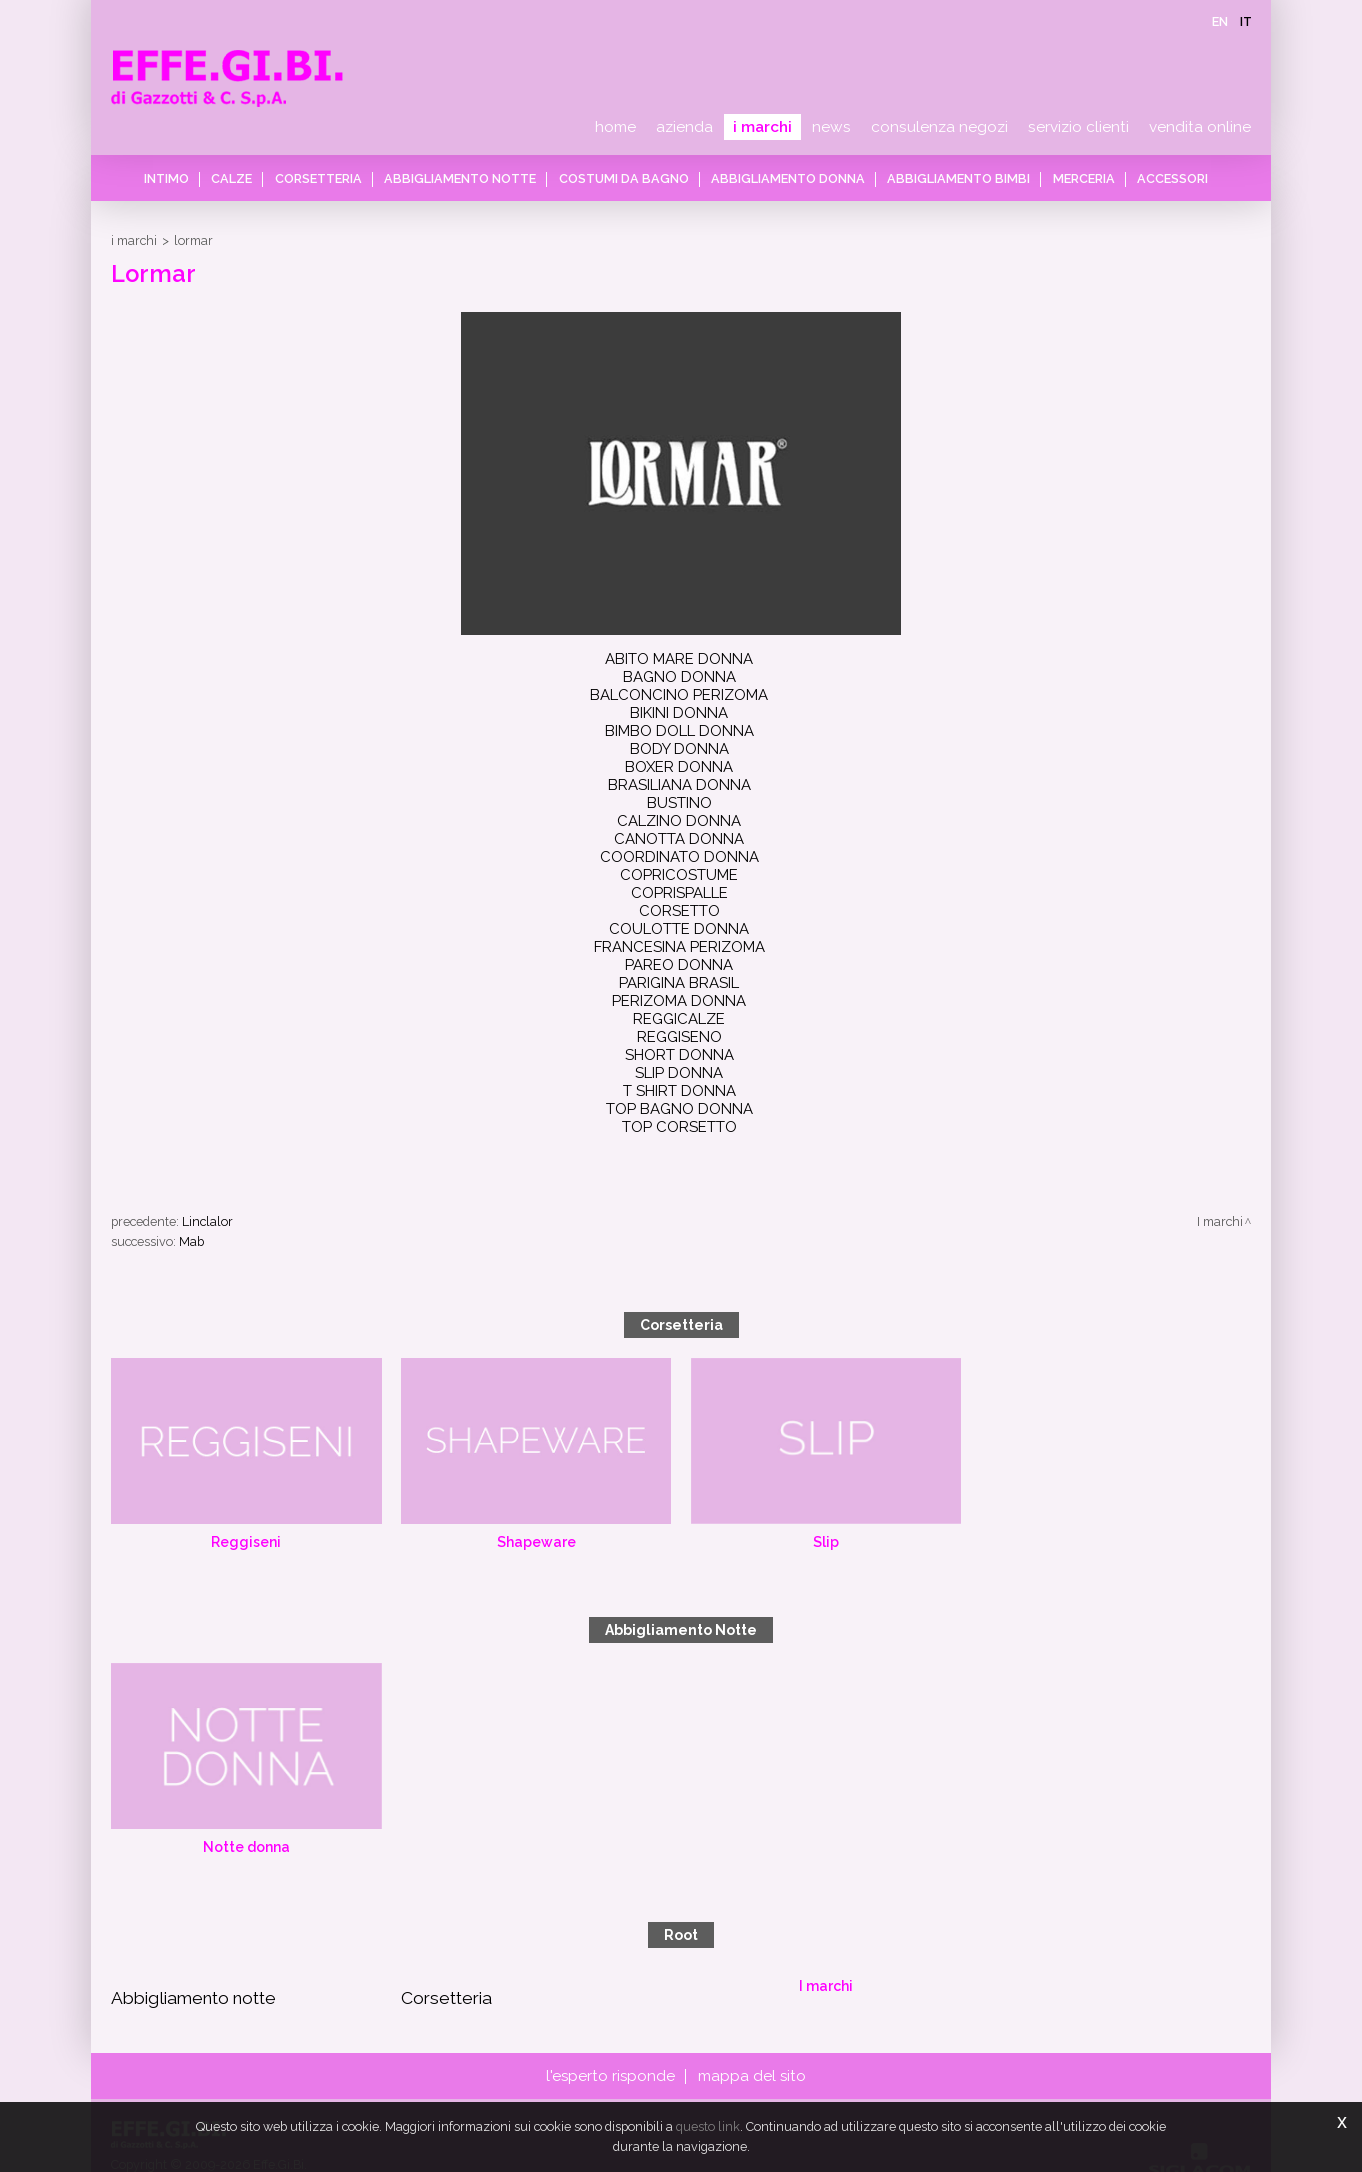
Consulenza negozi (939, 127)
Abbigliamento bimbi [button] (952, 178)
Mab (191, 1138)
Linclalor (207, 1118)
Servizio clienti (1078, 127)
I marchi (762, 127)
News (831, 127)
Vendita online (1200, 127)
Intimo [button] (180, 178)
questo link (708, 2126)
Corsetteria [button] (325, 178)
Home (615, 127)
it (1246, 21)
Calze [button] (242, 178)
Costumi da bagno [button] (624, 178)
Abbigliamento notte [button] (464, 178)
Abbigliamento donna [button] (785, 178)
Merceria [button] (1074, 178)
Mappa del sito (750, 1974)
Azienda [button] (684, 127)
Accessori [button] (1159, 178)
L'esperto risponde (612, 1974)
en (1220, 21)
